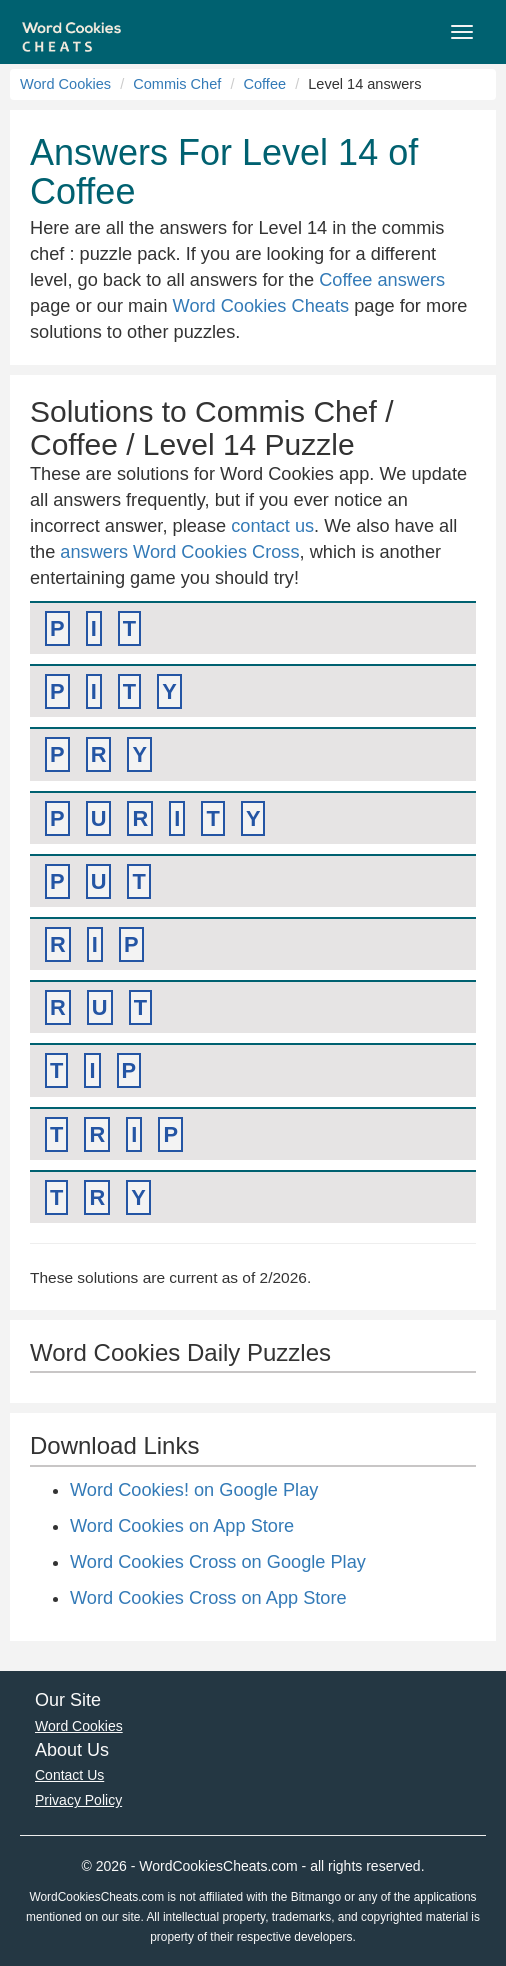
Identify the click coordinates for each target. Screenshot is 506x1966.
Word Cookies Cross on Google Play (218, 1562)
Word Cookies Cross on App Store (208, 1598)
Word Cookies (65, 84)
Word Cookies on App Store (182, 1526)
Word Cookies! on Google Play (194, 1490)
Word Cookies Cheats (261, 306)
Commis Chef (177, 84)
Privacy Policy (78, 1800)
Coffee (264, 84)
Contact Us (69, 1775)
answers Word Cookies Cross (179, 552)
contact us (272, 526)
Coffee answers (382, 280)
